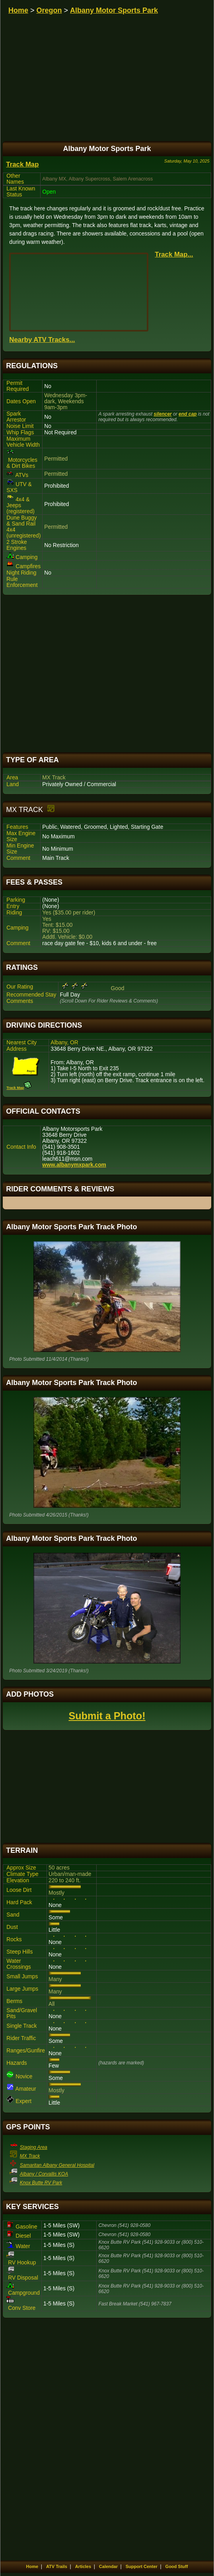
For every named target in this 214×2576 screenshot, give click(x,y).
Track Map (22, 164)
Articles (83, 2566)
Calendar (108, 2566)
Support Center (142, 2566)
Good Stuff (176, 2566)
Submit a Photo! (106, 1715)
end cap (187, 414)
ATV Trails (56, 2566)
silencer (162, 414)
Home (18, 10)
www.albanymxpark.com (74, 1165)
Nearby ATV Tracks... (42, 339)
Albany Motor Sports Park (114, 10)
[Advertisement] (106, 674)
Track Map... (174, 254)
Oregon (49, 10)
